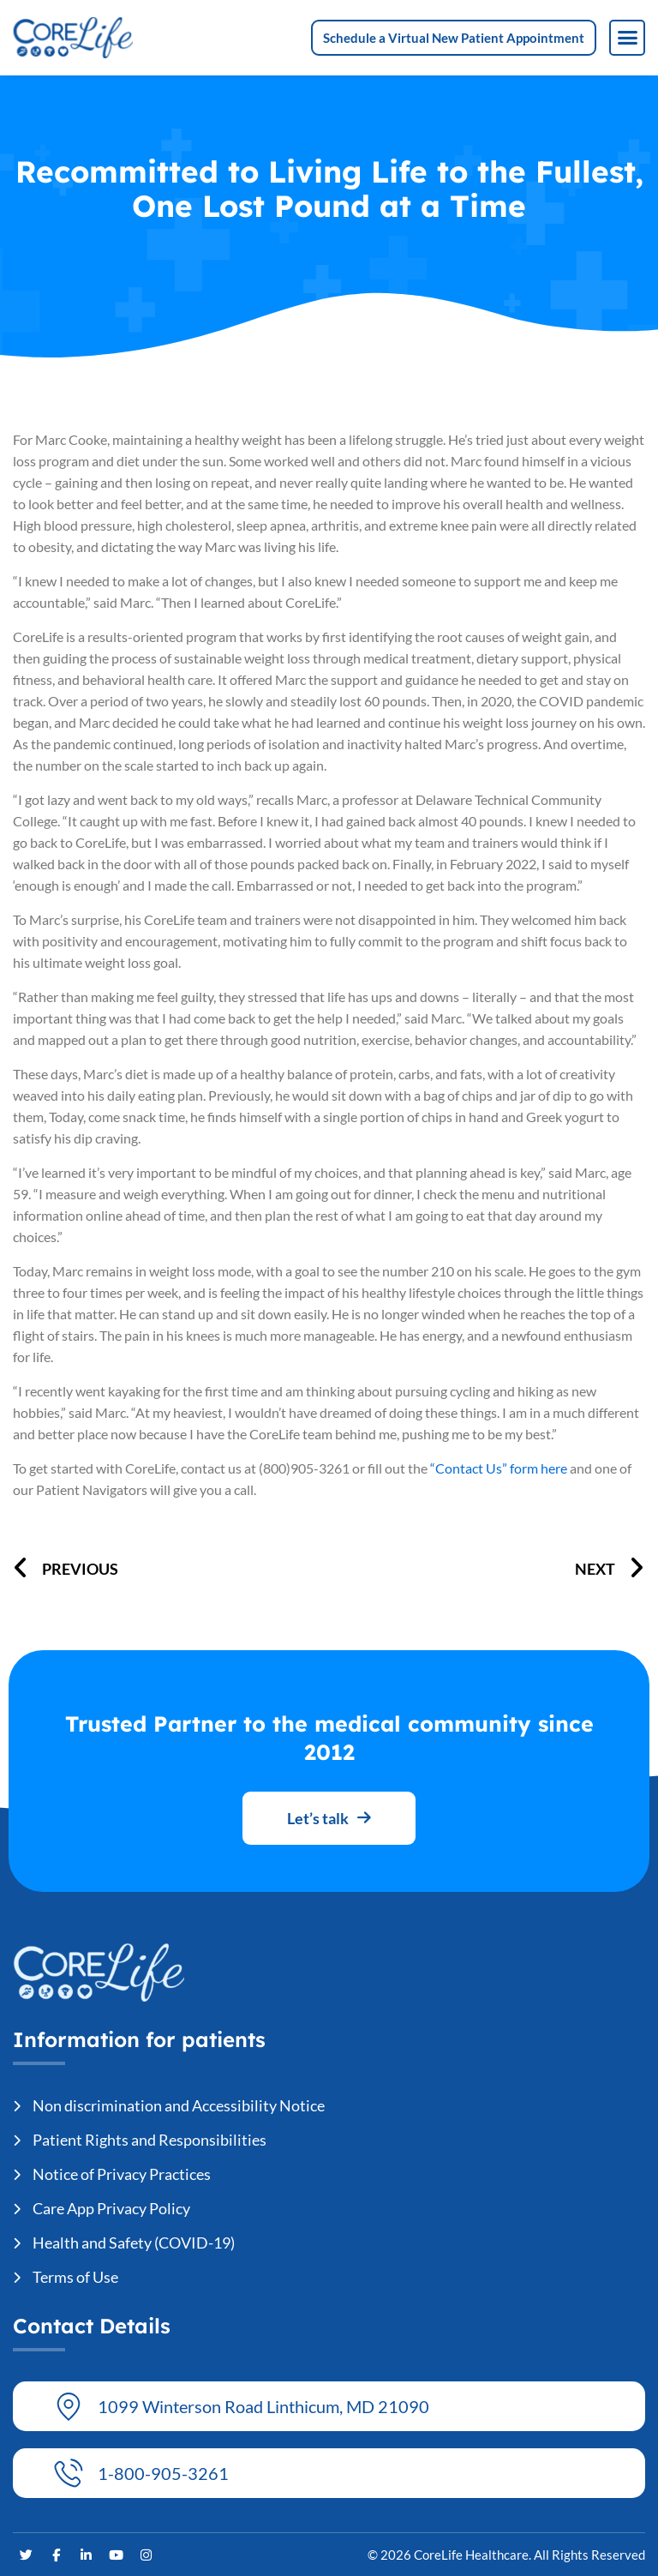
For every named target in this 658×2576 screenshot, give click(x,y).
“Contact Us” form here (498, 1468)
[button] (627, 38)
